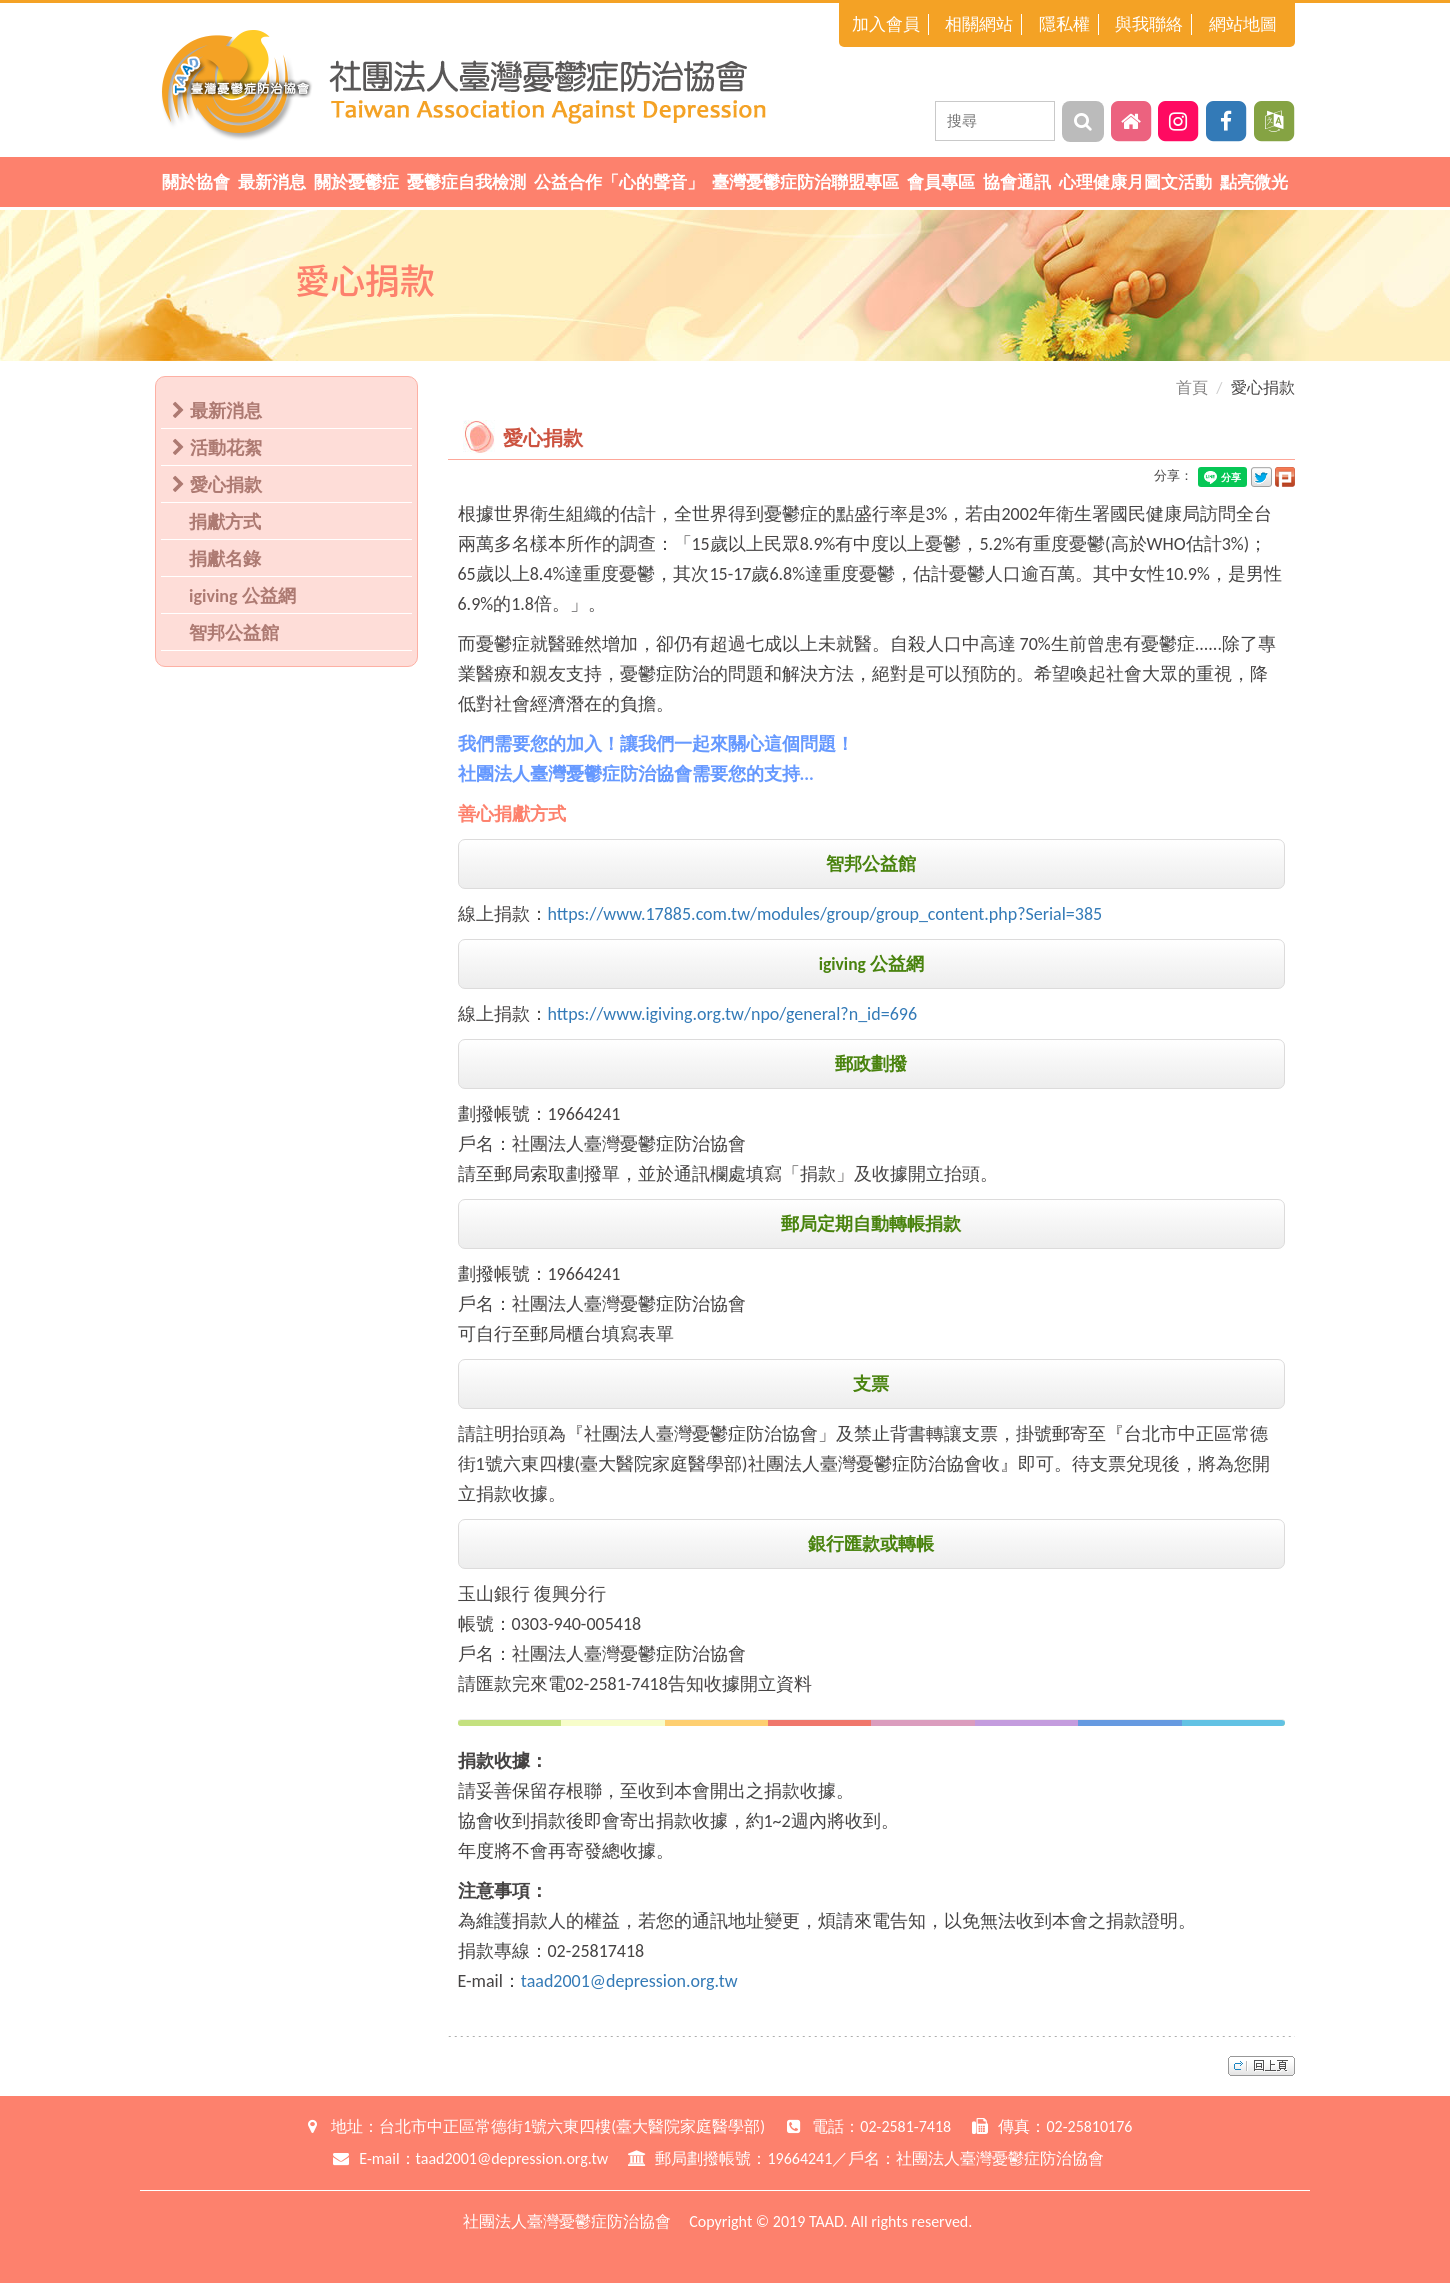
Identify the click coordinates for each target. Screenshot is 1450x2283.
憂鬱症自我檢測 (466, 182)
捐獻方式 (225, 522)
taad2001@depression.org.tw (629, 1981)
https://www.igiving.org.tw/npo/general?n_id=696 (733, 1014)
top (1261, 2066)
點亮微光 (1254, 182)
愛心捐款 (222, 485)
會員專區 (941, 182)
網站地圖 (1243, 24)
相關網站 (979, 24)
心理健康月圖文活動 (1135, 182)
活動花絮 (222, 448)
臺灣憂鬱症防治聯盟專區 (805, 182)
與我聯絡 (1149, 24)
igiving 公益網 (242, 596)
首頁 (1192, 387)
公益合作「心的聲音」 (619, 182)
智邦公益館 (234, 633)
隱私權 (1064, 24)
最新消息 (272, 182)
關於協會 (196, 182)
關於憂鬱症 (356, 182)
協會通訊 (1017, 182)
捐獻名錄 (225, 559)
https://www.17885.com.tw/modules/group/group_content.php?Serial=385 (825, 914)
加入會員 (886, 24)
